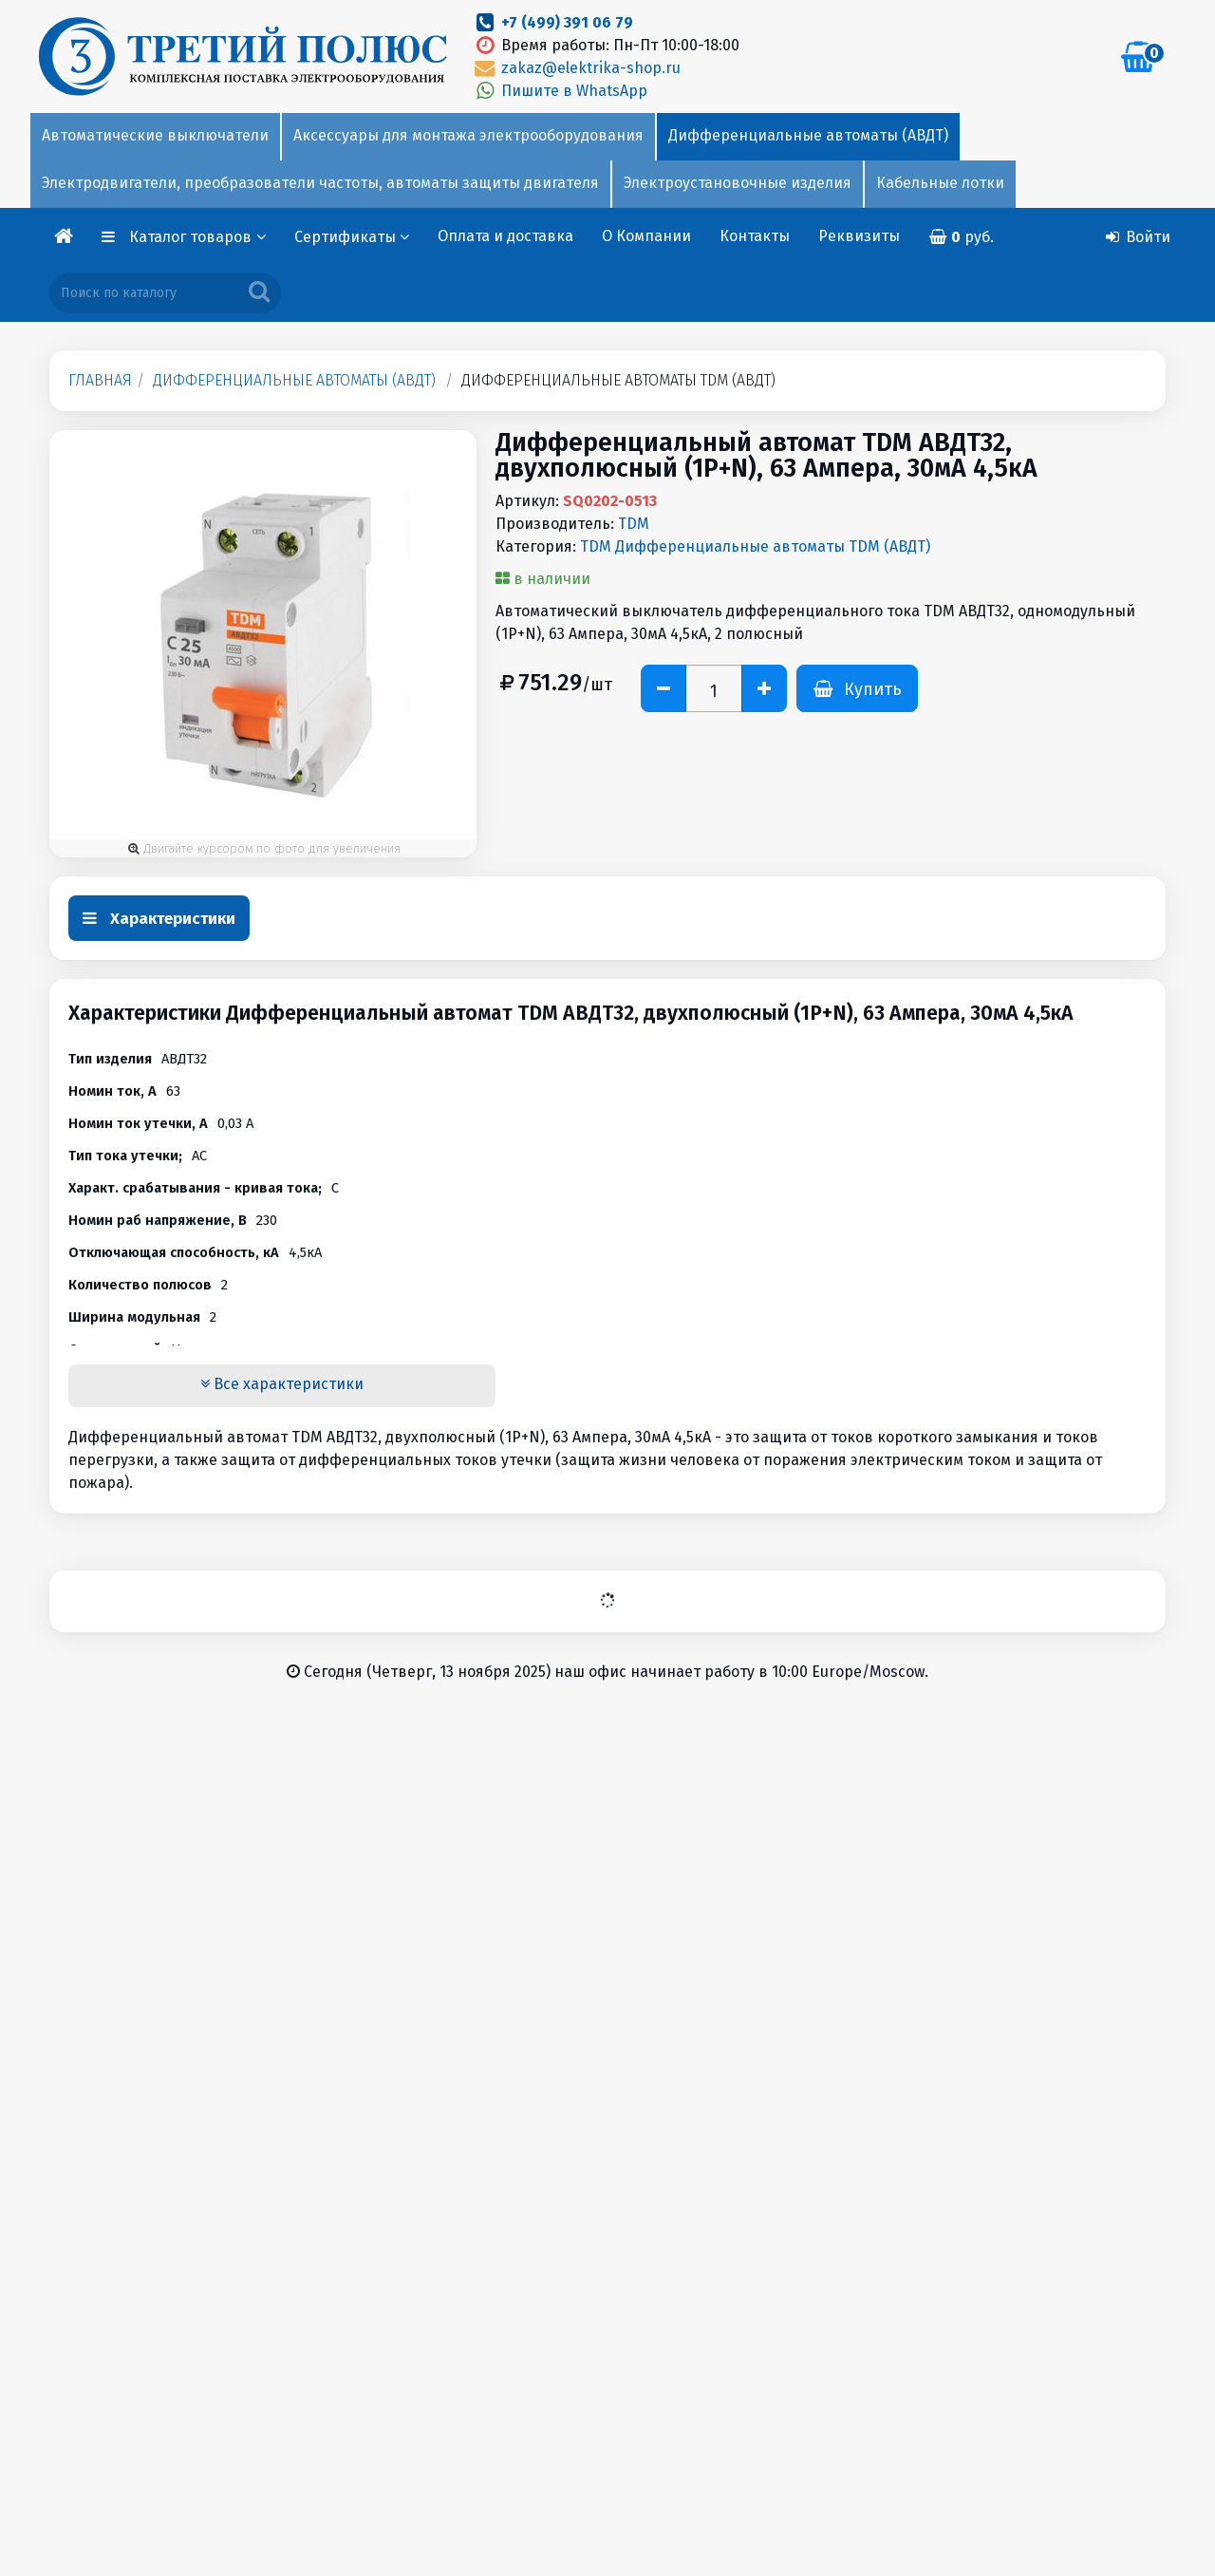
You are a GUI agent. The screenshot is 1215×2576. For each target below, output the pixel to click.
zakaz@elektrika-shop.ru (576, 68)
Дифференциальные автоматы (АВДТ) (808, 135)
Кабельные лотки (940, 183)
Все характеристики (282, 1384)
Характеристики (159, 919)
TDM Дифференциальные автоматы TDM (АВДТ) (755, 546)
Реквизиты (859, 236)
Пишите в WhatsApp (559, 91)
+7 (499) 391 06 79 (567, 22)
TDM (633, 524)
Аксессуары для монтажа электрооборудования (468, 135)
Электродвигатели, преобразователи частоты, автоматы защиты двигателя (320, 183)
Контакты (755, 236)
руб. (961, 237)
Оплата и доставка (505, 236)
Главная (100, 380)
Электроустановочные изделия (737, 183)
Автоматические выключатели (155, 135)
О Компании (646, 236)
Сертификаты (351, 237)
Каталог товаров (197, 237)
